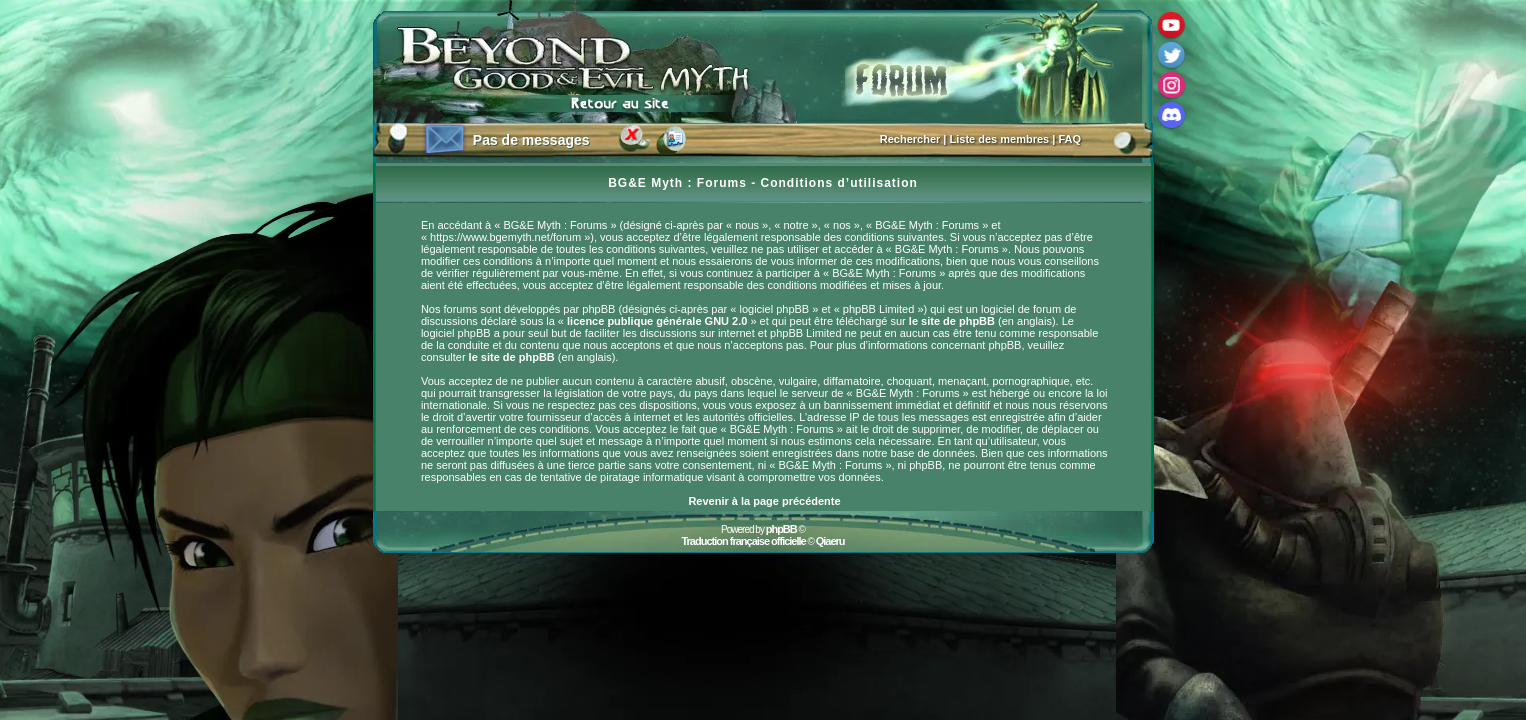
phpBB (781, 529)
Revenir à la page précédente (764, 501)
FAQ (1069, 139)
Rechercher (910, 139)
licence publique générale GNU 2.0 (657, 321)
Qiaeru (830, 541)
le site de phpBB (952, 321)
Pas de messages (531, 140)
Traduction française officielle (743, 541)
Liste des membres (1000, 139)
